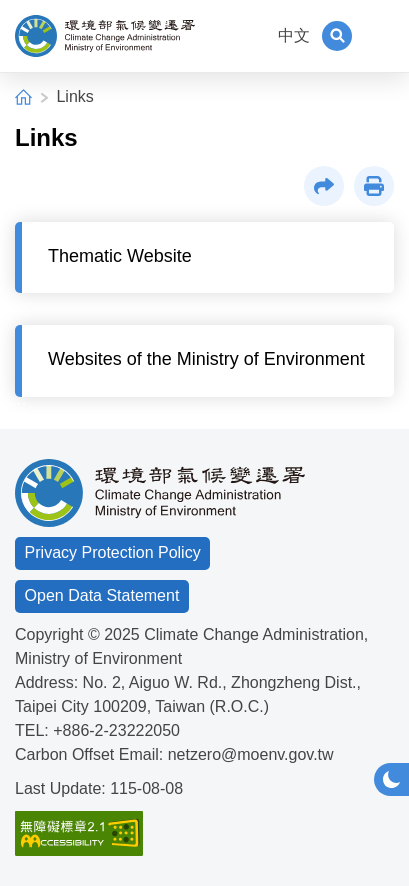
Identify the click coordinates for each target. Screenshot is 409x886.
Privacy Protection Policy (113, 552)
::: (252, 35)
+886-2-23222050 (116, 730)
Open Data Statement (102, 595)
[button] (337, 36)
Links (74, 96)
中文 (294, 35)
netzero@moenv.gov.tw (251, 754)
